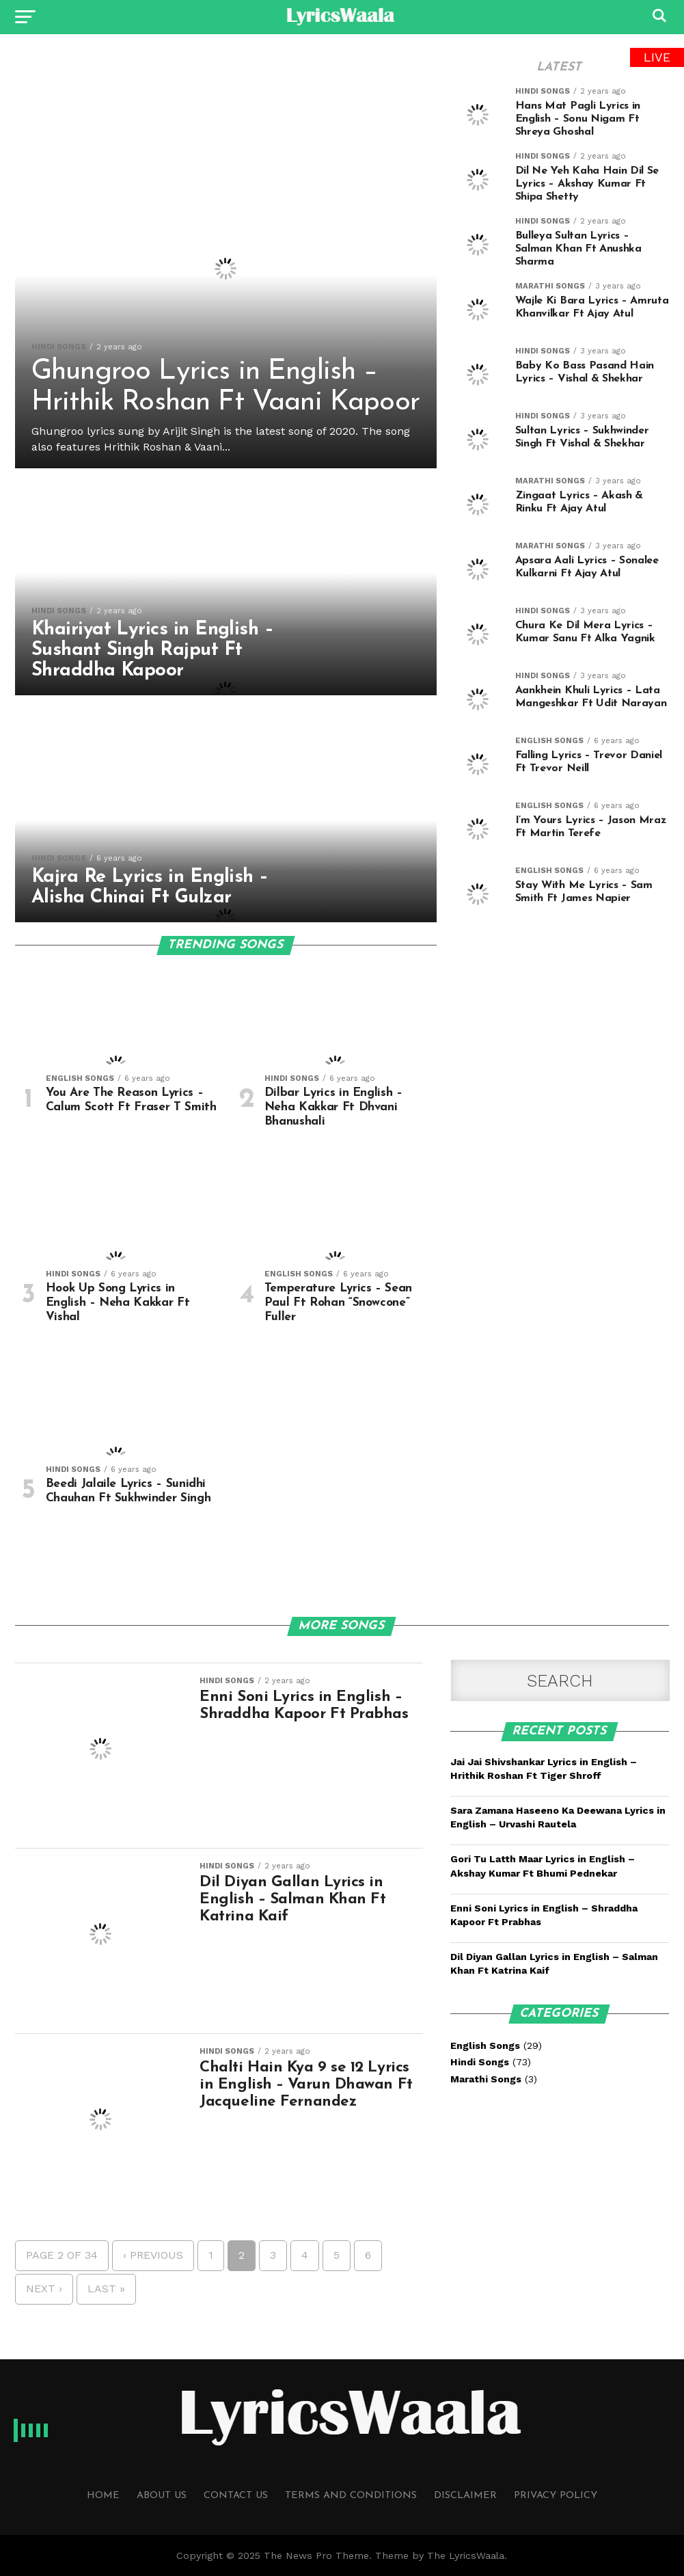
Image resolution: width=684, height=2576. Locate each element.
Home (103, 2496)
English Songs (485, 2045)
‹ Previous (153, 2255)
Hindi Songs (479, 2061)
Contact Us (236, 2496)
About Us (162, 2496)
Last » (106, 2288)
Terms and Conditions (351, 2496)
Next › (44, 2288)
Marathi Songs (485, 2079)
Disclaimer (465, 2496)
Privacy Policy (555, 2496)
